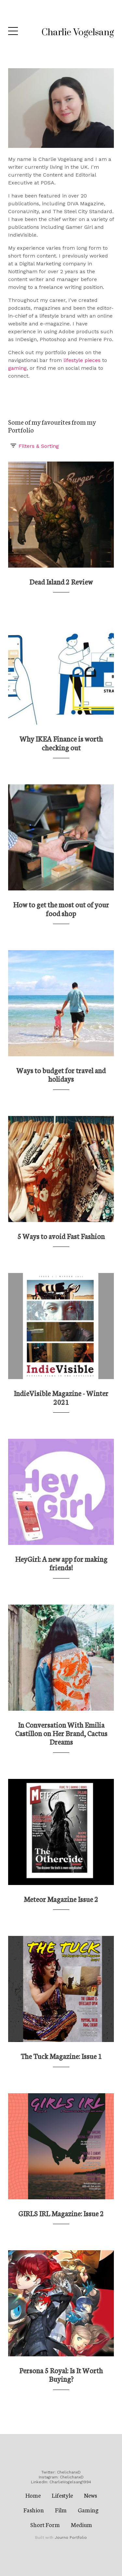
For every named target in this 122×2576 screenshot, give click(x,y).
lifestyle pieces (82, 360)
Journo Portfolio (71, 2537)
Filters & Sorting (34, 445)
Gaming (88, 2509)
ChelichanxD (69, 2472)
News (90, 2495)
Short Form (45, 2524)
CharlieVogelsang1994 (70, 2482)
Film (61, 2509)
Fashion (33, 2509)
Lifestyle (62, 2495)
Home (33, 2495)
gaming (17, 368)
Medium (81, 2524)
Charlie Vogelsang (78, 32)
